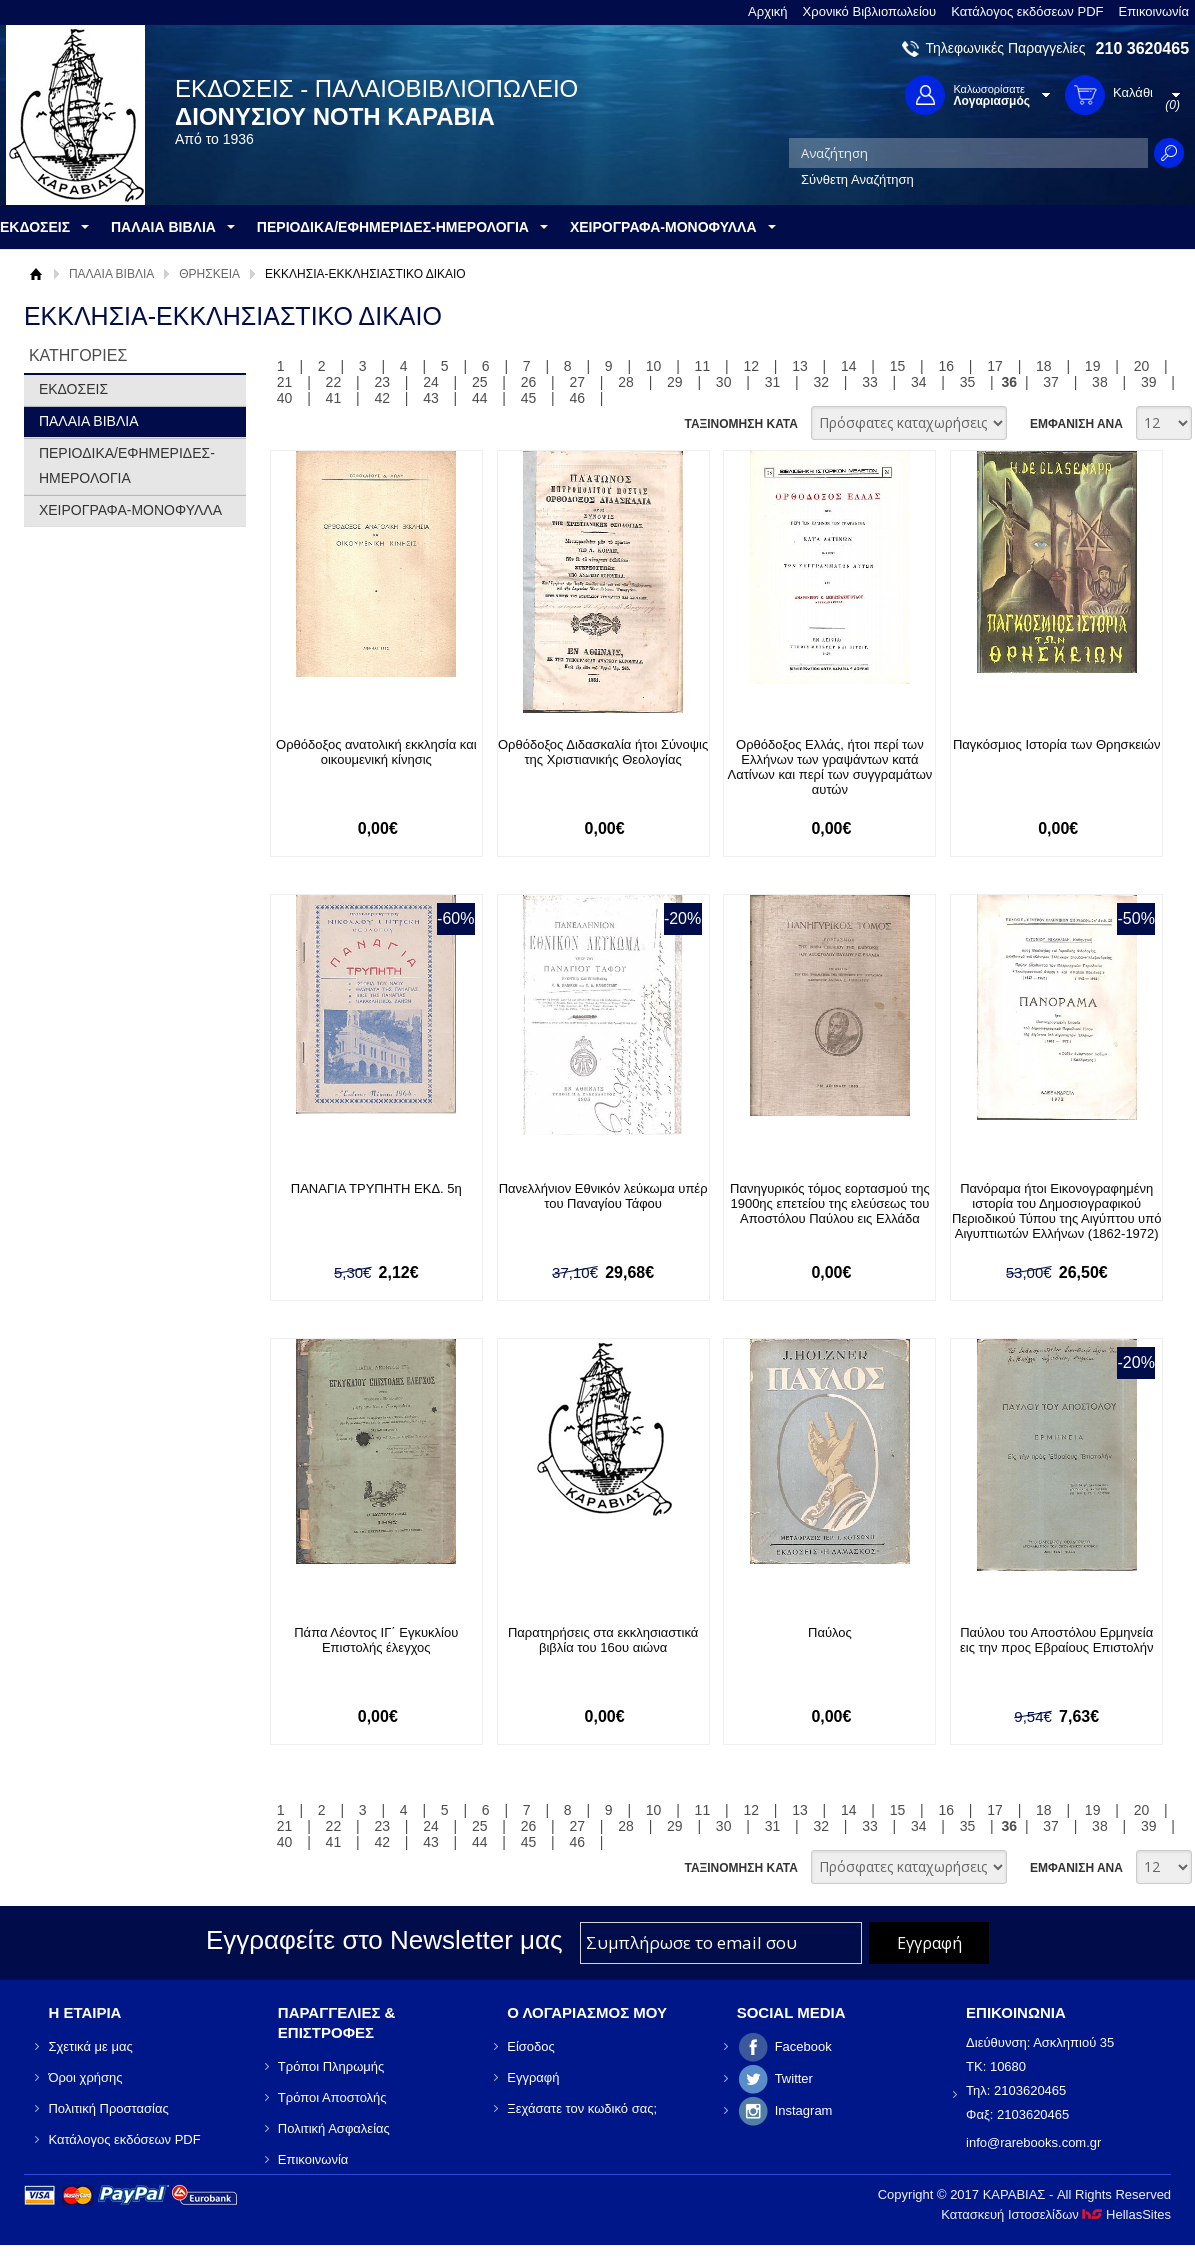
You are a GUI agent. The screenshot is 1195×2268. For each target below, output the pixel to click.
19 (1093, 366)
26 (529, 382)
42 (382, 398)
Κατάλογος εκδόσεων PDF (1027, 11)
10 (654, 366)
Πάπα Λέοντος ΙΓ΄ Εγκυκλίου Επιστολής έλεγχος (376, 1640)
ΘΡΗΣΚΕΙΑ (209, 274)
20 (1142, 366)
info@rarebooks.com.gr (1033, 2142)
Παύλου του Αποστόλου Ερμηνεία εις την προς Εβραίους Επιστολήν (1056, 1640)
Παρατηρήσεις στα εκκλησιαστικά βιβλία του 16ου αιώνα (603, 1640)
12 (751, 366)
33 (870, 382)
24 (431, 382)
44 (480, 398)
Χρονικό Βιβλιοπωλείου (870, 11)
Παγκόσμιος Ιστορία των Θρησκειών (1057, 744)
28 (626, 382)
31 (773, 382)
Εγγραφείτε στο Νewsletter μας (384, 1940)
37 (1051, 382)
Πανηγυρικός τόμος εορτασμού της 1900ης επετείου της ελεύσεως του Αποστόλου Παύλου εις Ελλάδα (830, 1203)
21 (285, 382)
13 (800, 366)
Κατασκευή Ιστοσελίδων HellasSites (1056, 2214)
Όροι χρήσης (85, 2077)
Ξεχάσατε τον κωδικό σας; (582, 2108)
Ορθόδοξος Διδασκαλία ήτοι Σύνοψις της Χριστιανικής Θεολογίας (603, 752)
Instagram (804, 2110)
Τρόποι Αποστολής (332, 2097)
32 (821, 382)
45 (529, 398)
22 (334, 382)
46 (578, 398)
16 (947, 366)
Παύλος (830, 1632)
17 (995, 366)
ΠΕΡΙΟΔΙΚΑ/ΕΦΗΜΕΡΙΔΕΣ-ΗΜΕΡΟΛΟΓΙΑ (127, 465)
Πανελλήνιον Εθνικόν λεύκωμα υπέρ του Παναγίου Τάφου (603, 1196)
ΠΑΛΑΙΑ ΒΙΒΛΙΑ (111, 274)
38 (1100, 382)
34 (919, 382)
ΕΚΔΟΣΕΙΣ (73, 389)
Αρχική (768, 11)
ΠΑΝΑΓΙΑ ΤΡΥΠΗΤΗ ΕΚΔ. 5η (376, 1188)
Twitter (794, 2078)
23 (382, 382)
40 (285, 398)
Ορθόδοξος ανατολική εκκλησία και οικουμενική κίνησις (376, 752)
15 (898, 366)
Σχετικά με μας (90, 2046)
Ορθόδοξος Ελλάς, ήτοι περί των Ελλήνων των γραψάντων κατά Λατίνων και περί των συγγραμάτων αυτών (829, 767)
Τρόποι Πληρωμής (331, 2066)
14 (849, 366)
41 (334, 398)
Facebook (803, 2046)
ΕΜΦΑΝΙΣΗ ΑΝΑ (1076, 424)
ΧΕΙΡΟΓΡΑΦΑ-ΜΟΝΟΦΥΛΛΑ (130, 510)
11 (703, 366)
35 (968, 382)
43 (431, 398)
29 (675, 382)
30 (724, 382)
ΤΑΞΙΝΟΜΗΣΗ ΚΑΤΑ (740, 424)
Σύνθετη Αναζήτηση (857, 179)
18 (1044, 366)
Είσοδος (531, 2046)
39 (1149, 382)
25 (480, 382)
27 (578, 382)
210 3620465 (1142, 48)
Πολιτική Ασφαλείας (334, 2128)
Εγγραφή (533, 2077)
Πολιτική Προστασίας (108, 2108)
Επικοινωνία (1153, 11)
